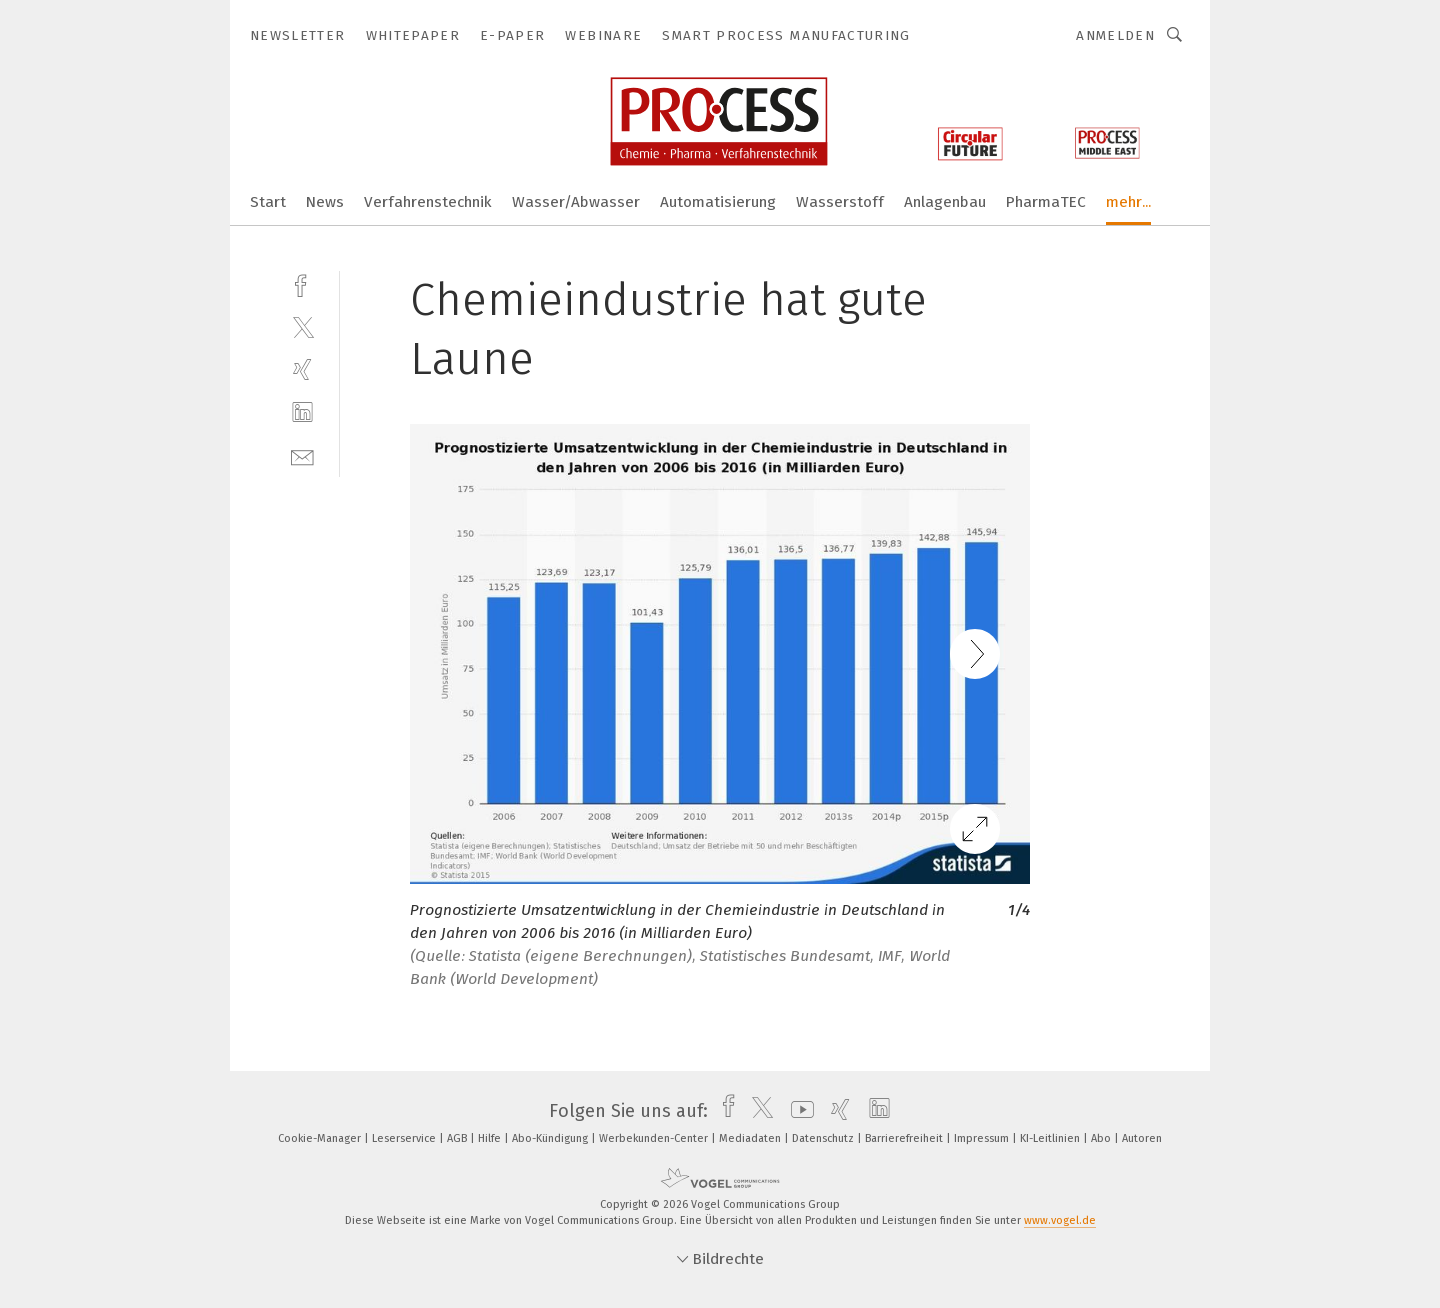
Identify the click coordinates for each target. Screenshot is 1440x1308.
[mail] (302, 455)
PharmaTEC (1046, 202)
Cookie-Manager (321, 1138)
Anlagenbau (945, 202)
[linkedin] (302, 412)
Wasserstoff (840, 202)
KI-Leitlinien (1051, 1138)
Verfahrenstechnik (428, 202)
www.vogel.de (1060, 1220)
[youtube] (797, 1111)
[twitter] (302, 326)
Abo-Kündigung (551, 1138)
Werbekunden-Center (655, 1138)
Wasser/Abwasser (576, 202)
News (325, 202)
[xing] (302, 369)
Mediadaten (751, 1138)
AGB (458, 1138)
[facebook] (302, 283)
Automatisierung (718, 202)
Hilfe (491, 1138)
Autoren (1142, 1138)
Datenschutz (824, 1138)
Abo (1102, 1138)
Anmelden (1115, 35)
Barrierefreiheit (905, 1138)
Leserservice (405, 1138)
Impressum (983, 1138)
